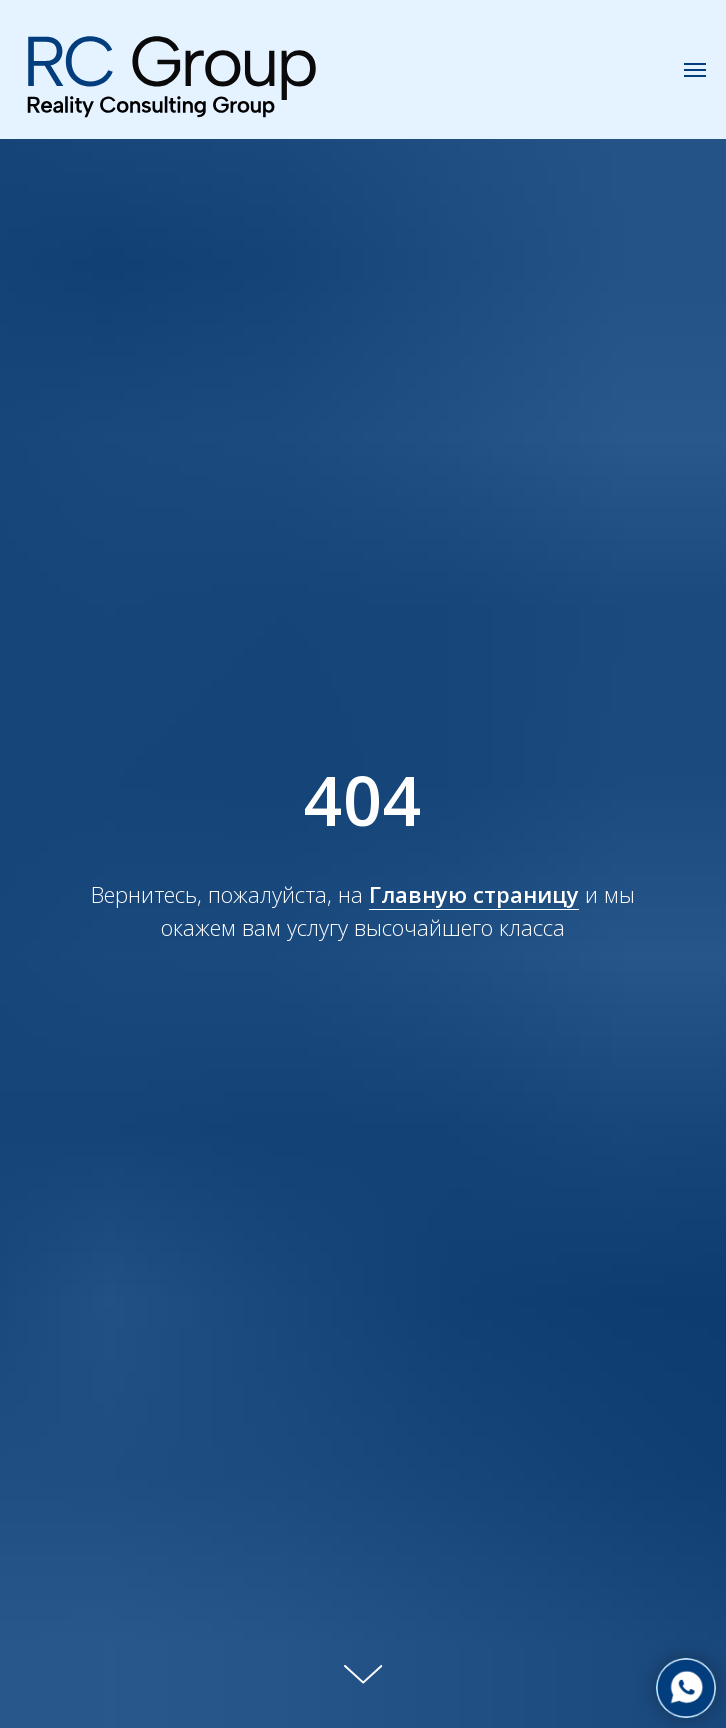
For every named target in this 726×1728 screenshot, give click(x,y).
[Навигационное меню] (695, 70)
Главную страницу (474, 894)
